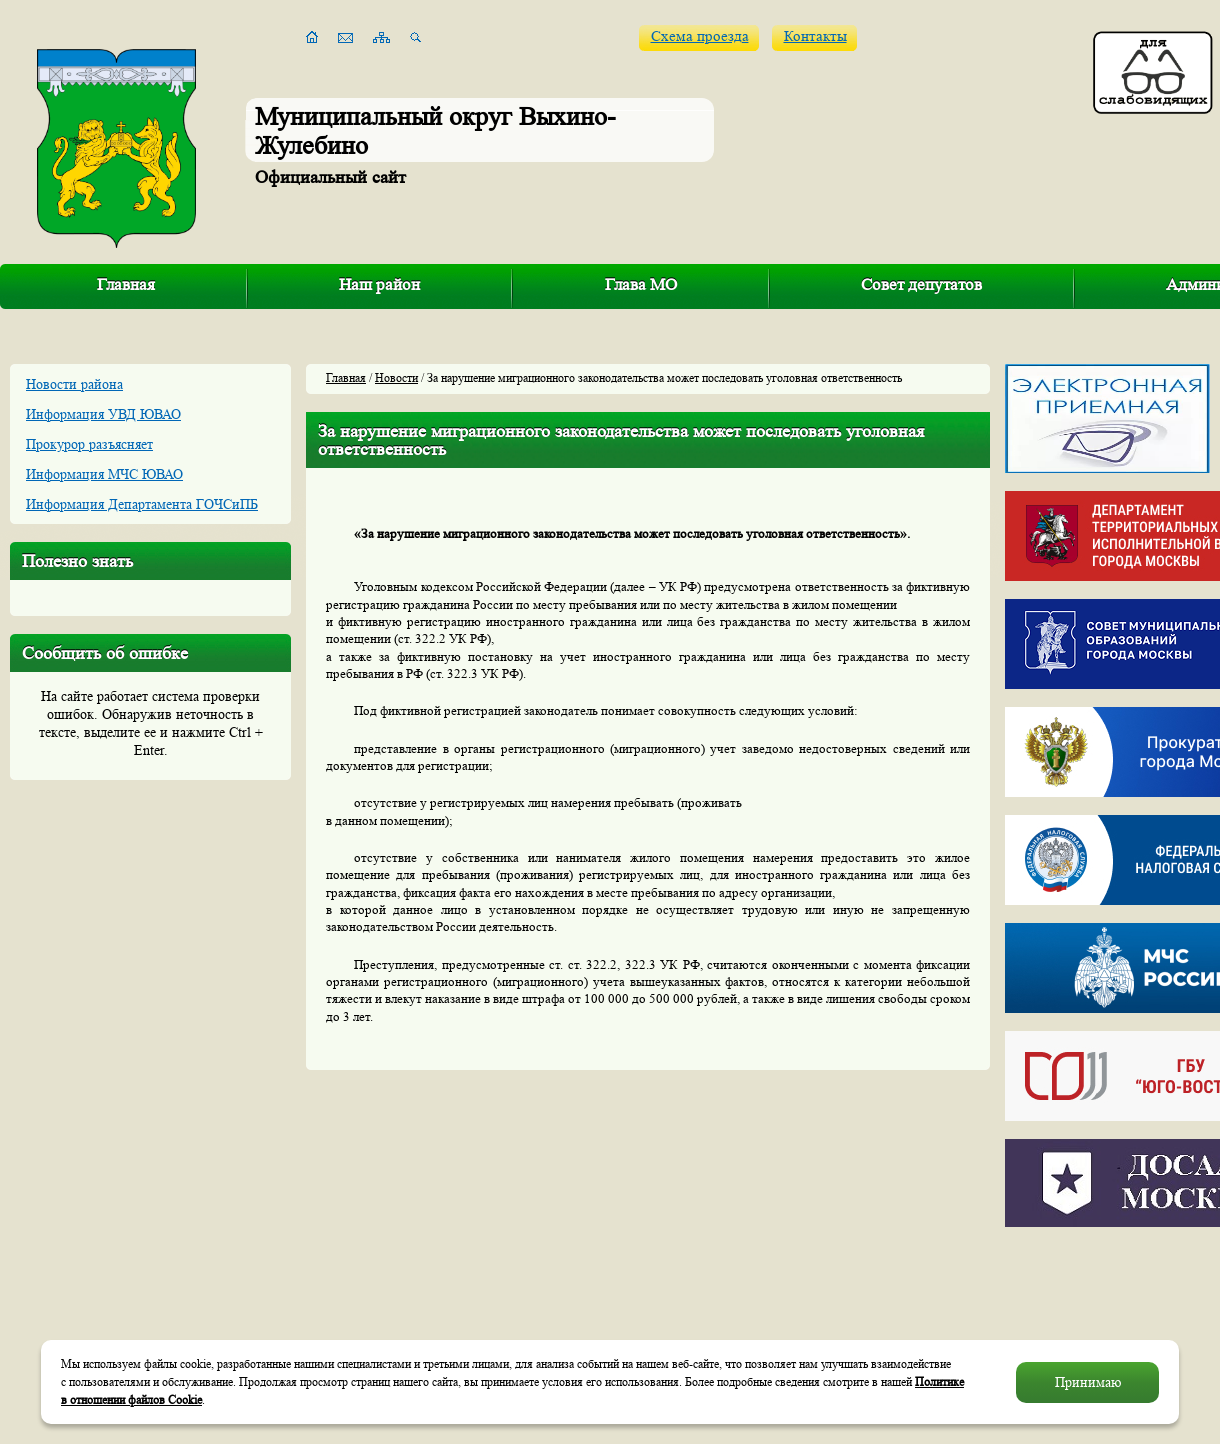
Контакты (815, 36)
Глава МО (641, 284)
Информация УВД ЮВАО (103, 414)
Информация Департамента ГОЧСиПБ (142, 504)
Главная (126, 284)
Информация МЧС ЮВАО (104, 474)
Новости (396, 377)
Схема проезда (700, 36)
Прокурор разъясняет (89, 444)
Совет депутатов (921, 284)
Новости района (74, 384)
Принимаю (1088, 1382)
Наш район (379, 284)
